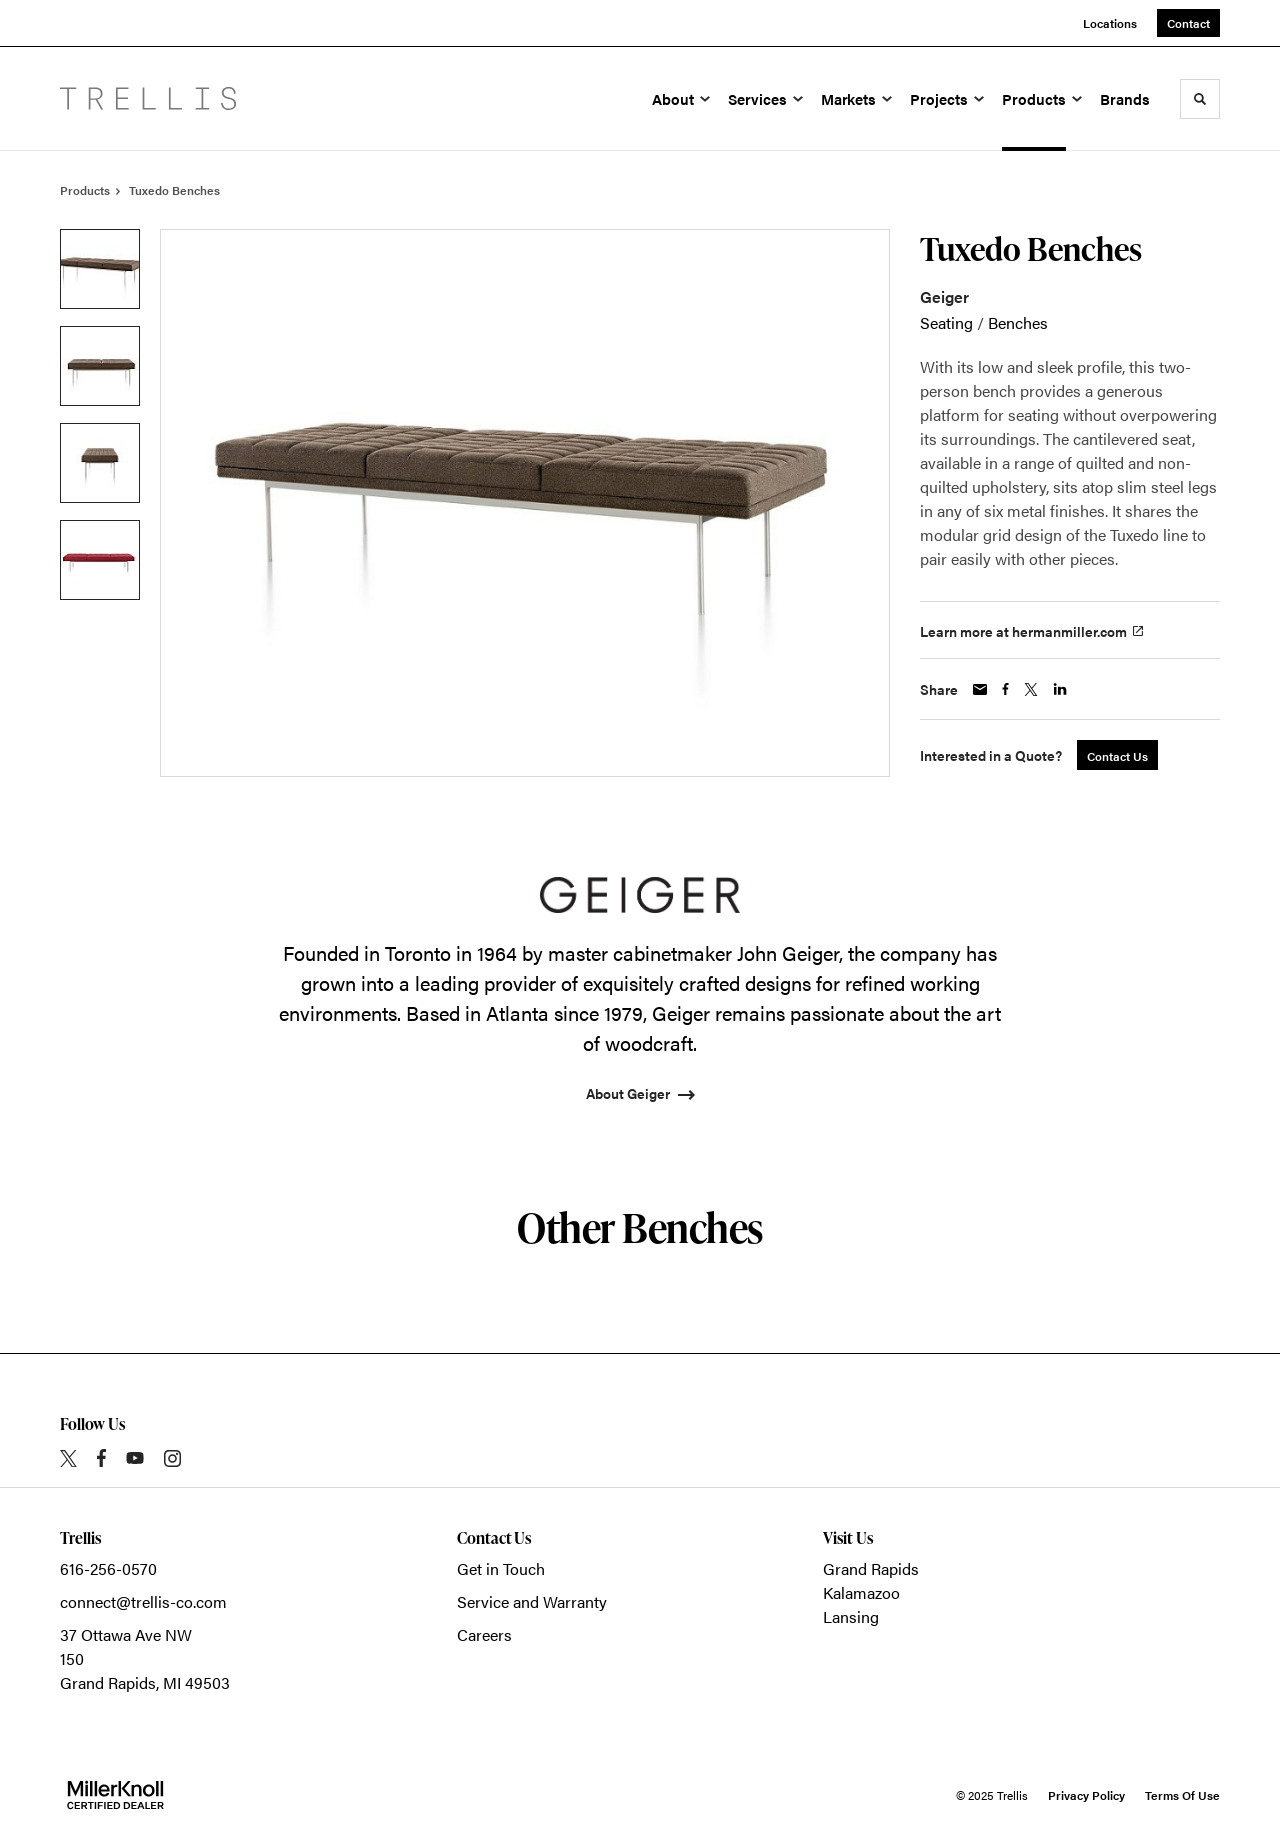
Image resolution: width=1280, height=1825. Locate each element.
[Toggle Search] (1200, 99)
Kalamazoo (861, 1592)
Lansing (851, 1616)
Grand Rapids (871, 1568)
